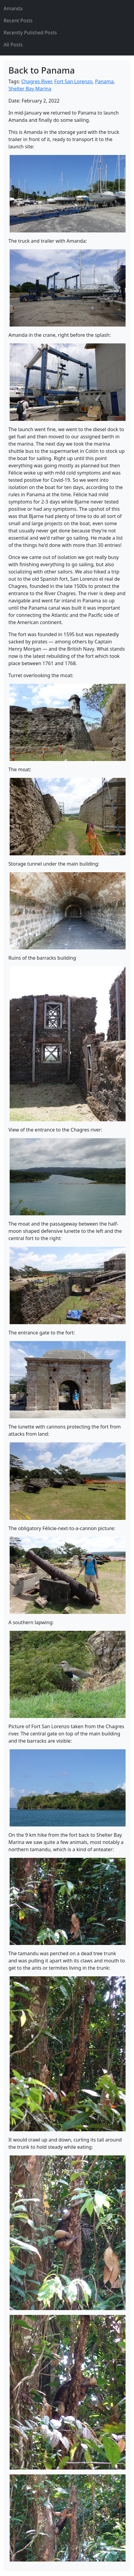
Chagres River (36, 81)
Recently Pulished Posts (30, 32)
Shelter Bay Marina (29, 88)
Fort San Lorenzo (73, 81)
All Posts (13, 44)
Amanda (13, 8)
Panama (104, 81)
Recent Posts (18, 20)
